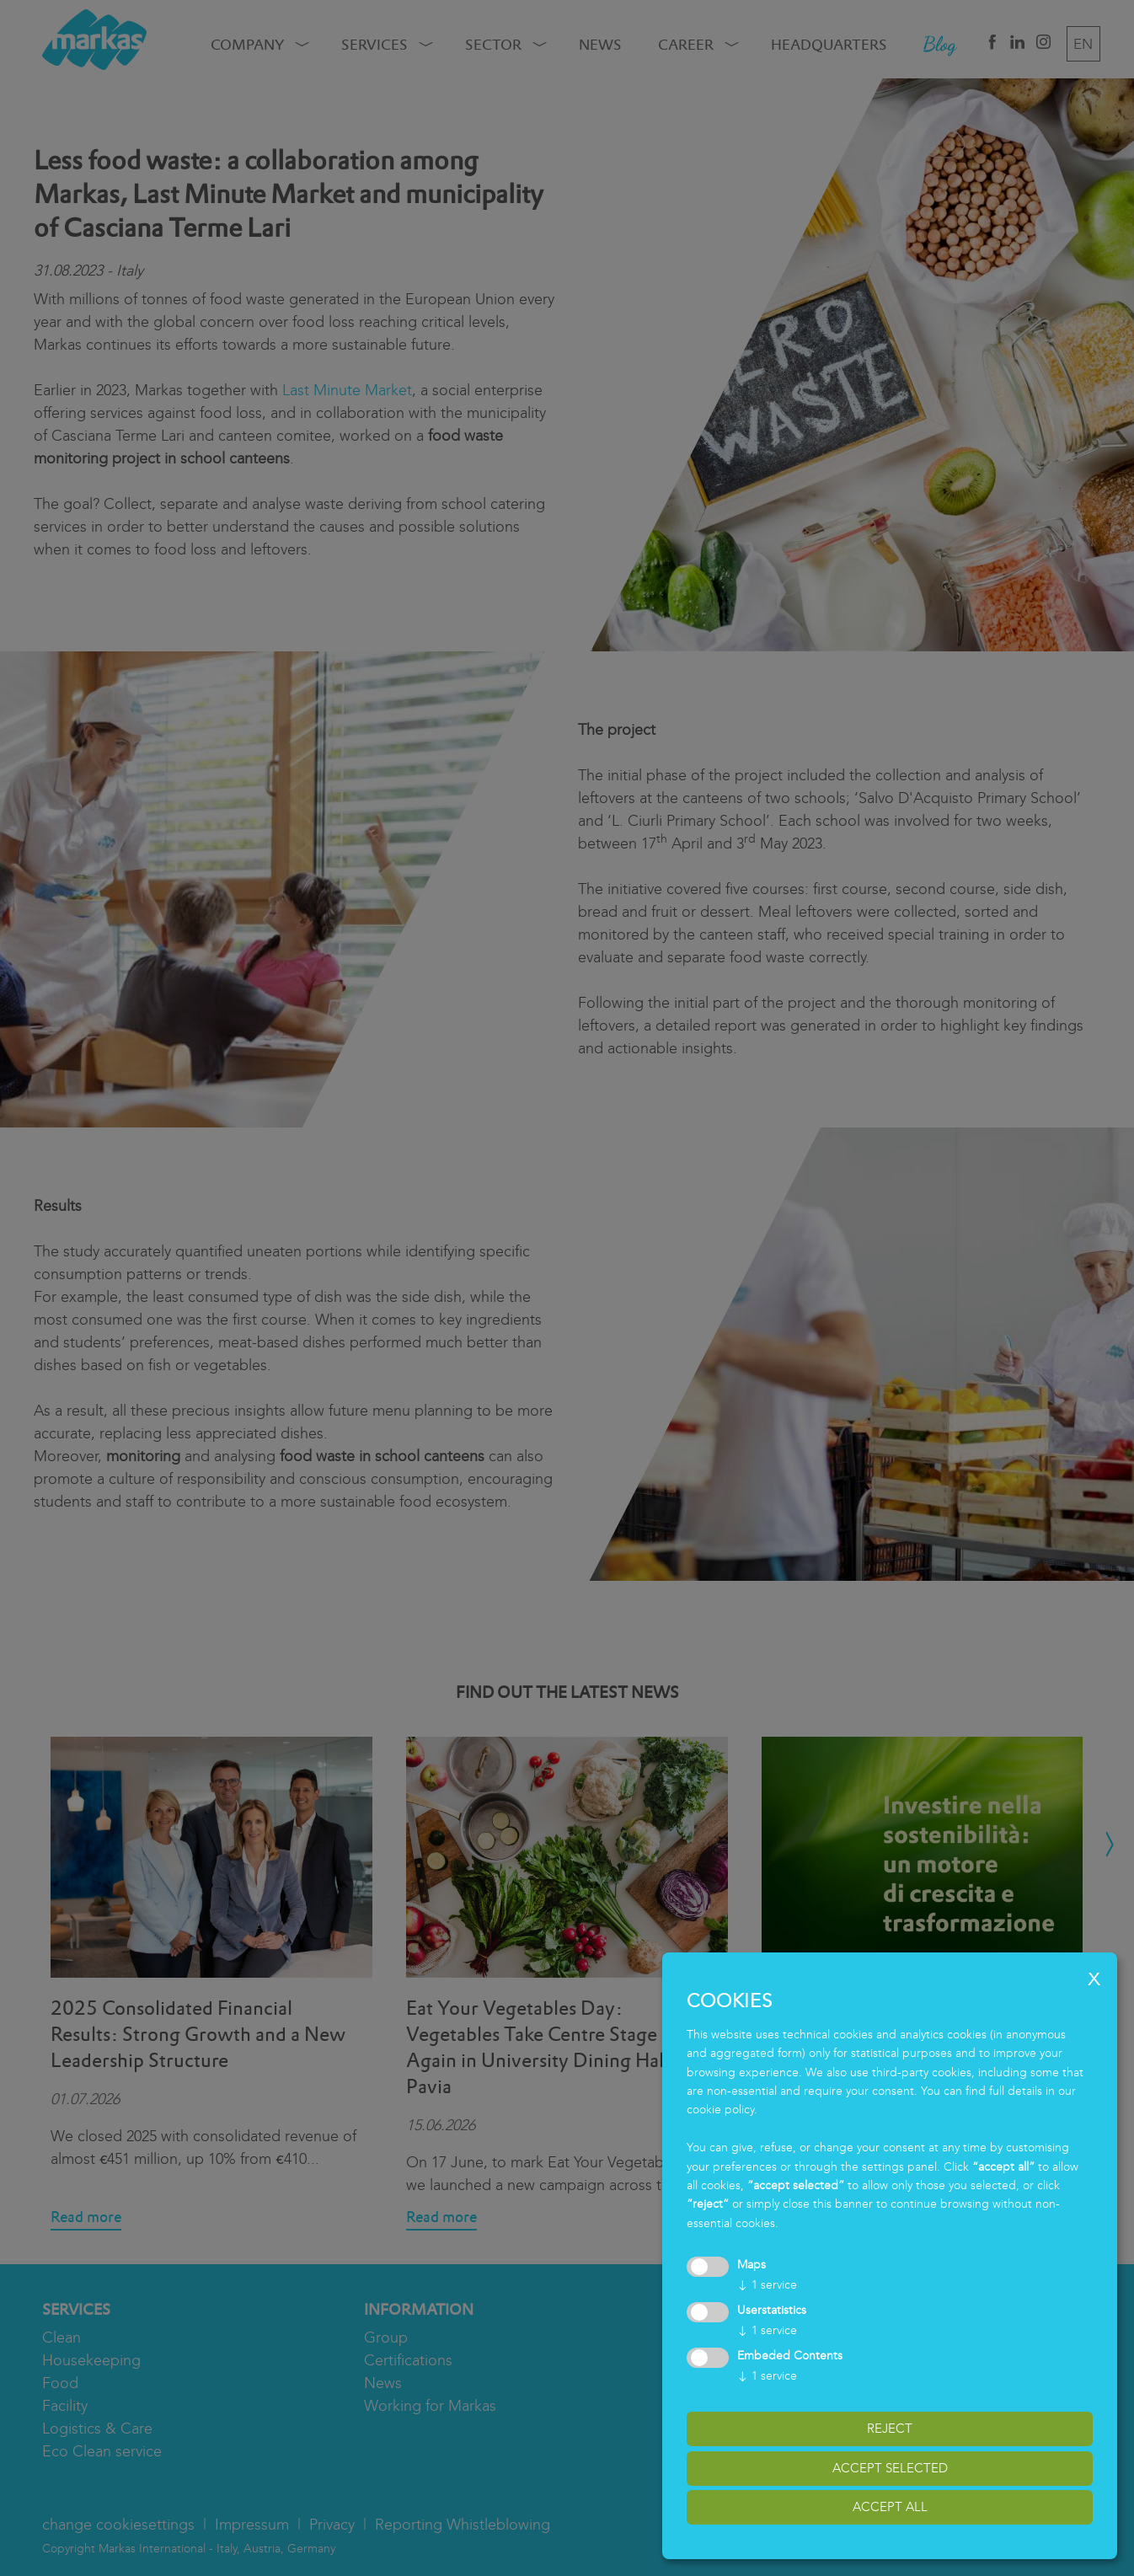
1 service (767, 2285)
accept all (890, 2506)
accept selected (890, 2468)
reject (889, 2428)
